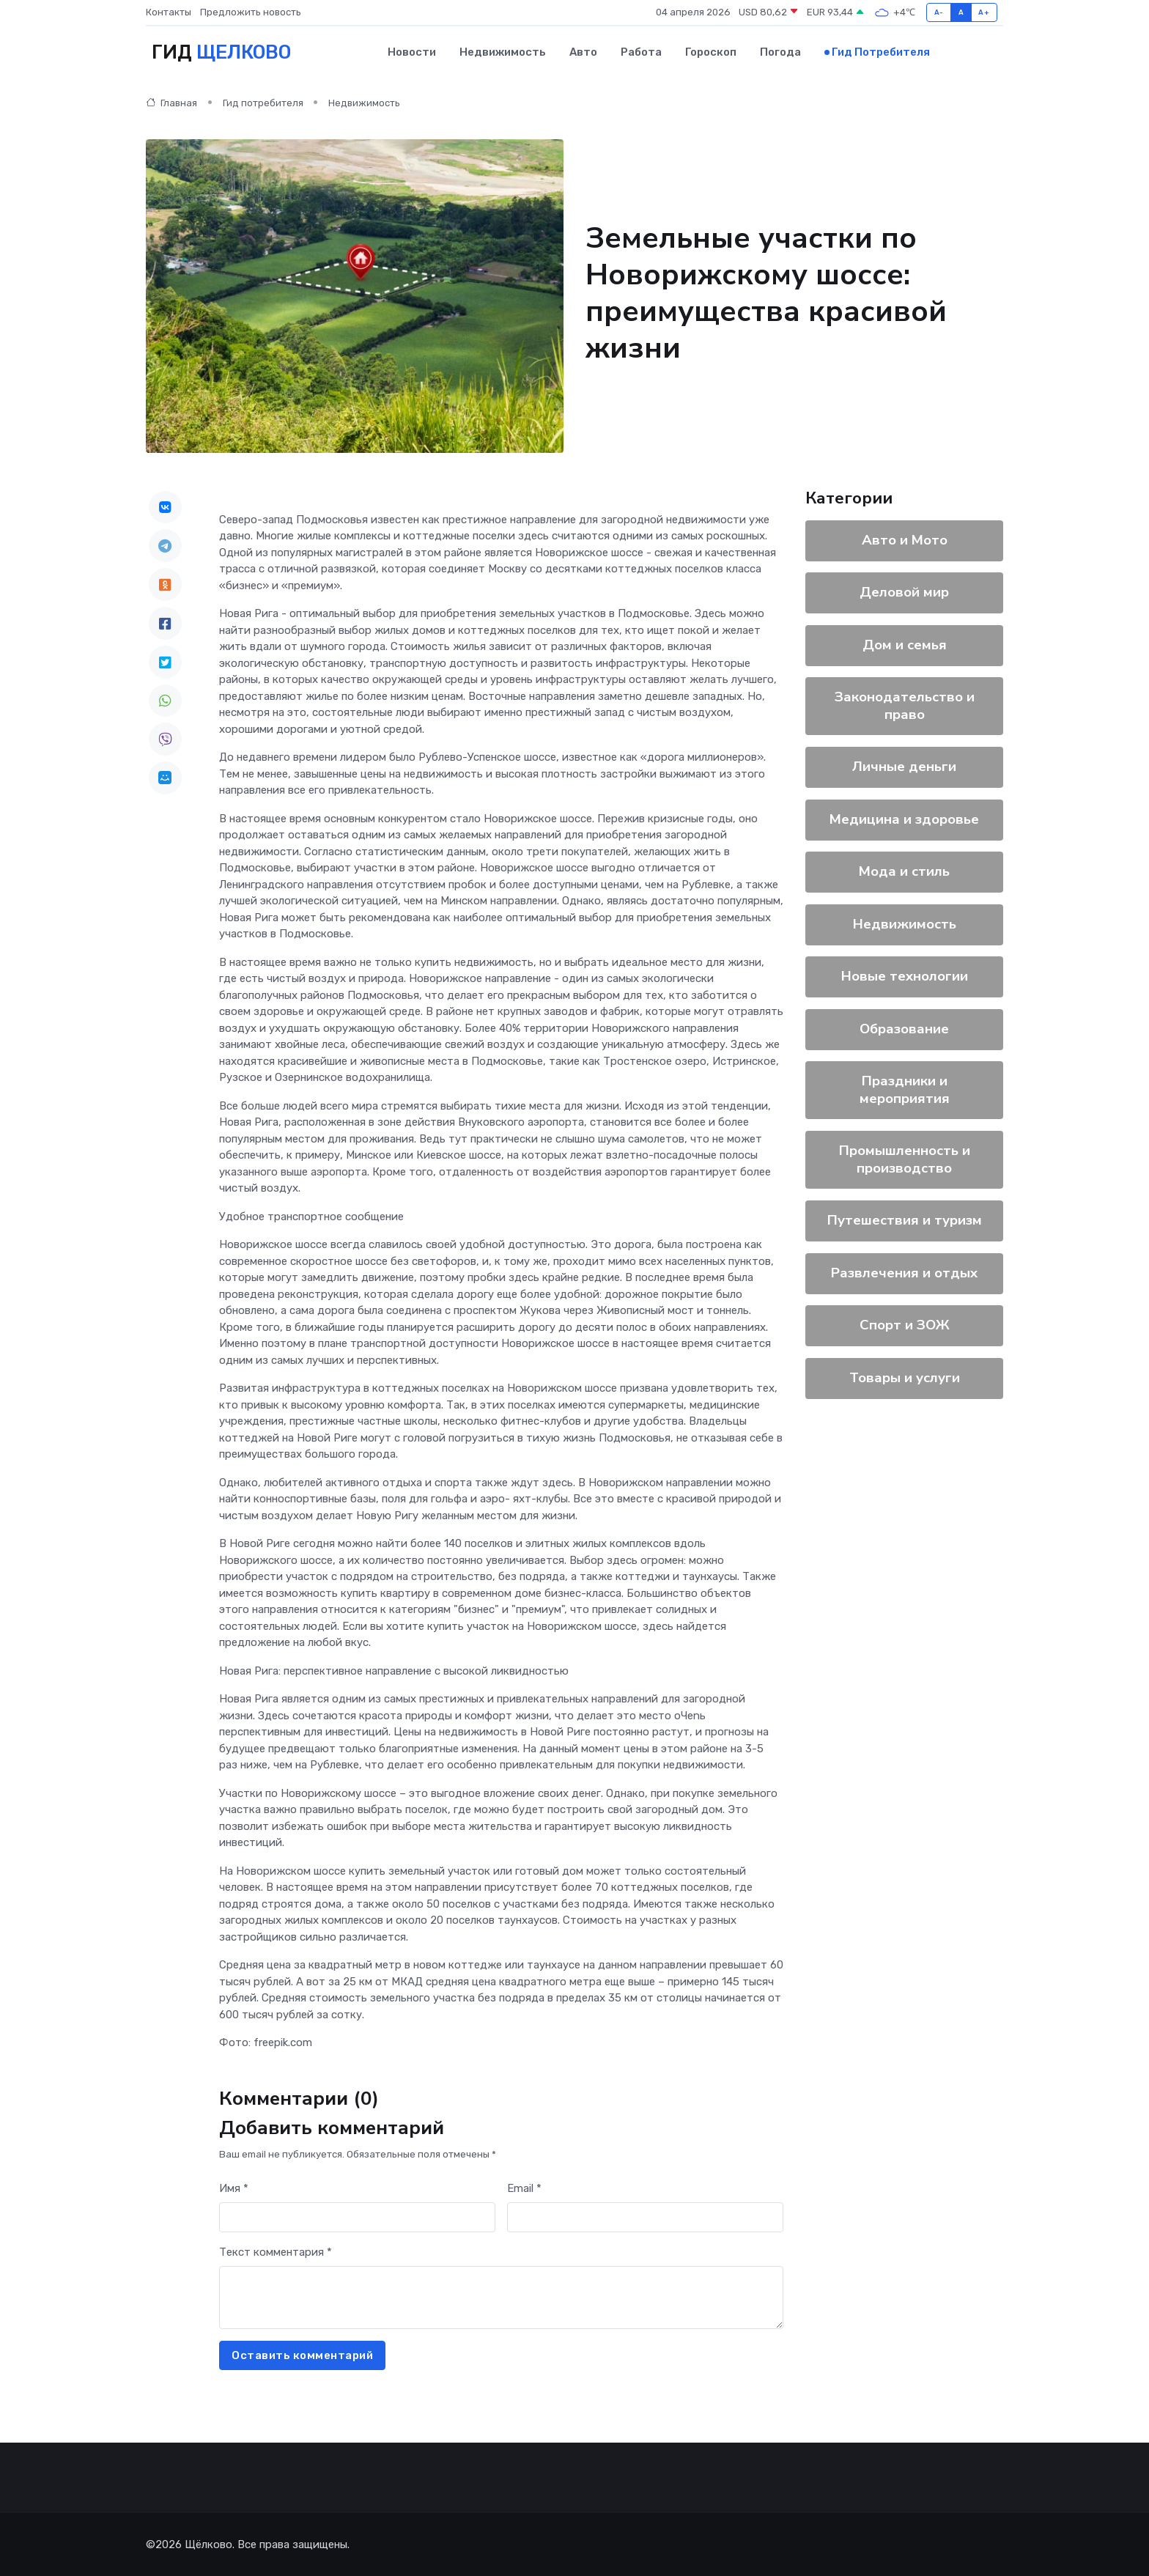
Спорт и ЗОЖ (905, 1324)
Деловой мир (904, 591)
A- (939, 12)
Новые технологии (904, 975)
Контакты (168, 12)
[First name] (357, 2217)
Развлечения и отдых (904, 1272)
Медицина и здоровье (904, 818)
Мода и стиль (904, 870)
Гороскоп (710, 52)
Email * (524, 2187)
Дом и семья (904, 644)
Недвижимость (502, 52)
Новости (412, 52)
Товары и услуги (904, 1377)
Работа (641, 52)
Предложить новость (250, 12)
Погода (780, 52)
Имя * (233, 2187)
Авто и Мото (904, 539)
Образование (904, 1028)
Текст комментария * (275, 2251)
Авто (583, 52)
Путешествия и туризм (904, 1219)
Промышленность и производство (904, 1158)
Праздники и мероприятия (905, 1089)
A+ (983, 12)
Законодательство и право (905, 705)
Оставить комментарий (302, 2354)
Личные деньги (904, 765)
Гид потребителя (881, 52)
